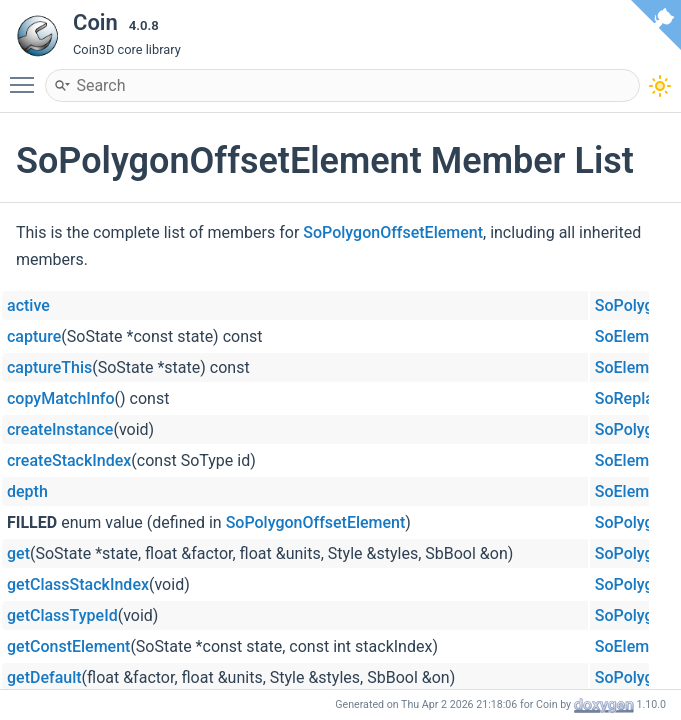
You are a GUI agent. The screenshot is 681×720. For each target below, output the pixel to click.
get (18, 553)
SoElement (633, 336)
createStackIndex (69, 460)
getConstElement (68, 646)
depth (27, 491)
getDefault (44, 677)
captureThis (49, 367)
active (28, 305)
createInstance (60, 429)
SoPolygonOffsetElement (393, 232)
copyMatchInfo (61, 398)
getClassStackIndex (78, 584)
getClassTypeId (62, 615)
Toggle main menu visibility (27, 76)
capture (34, 336)
